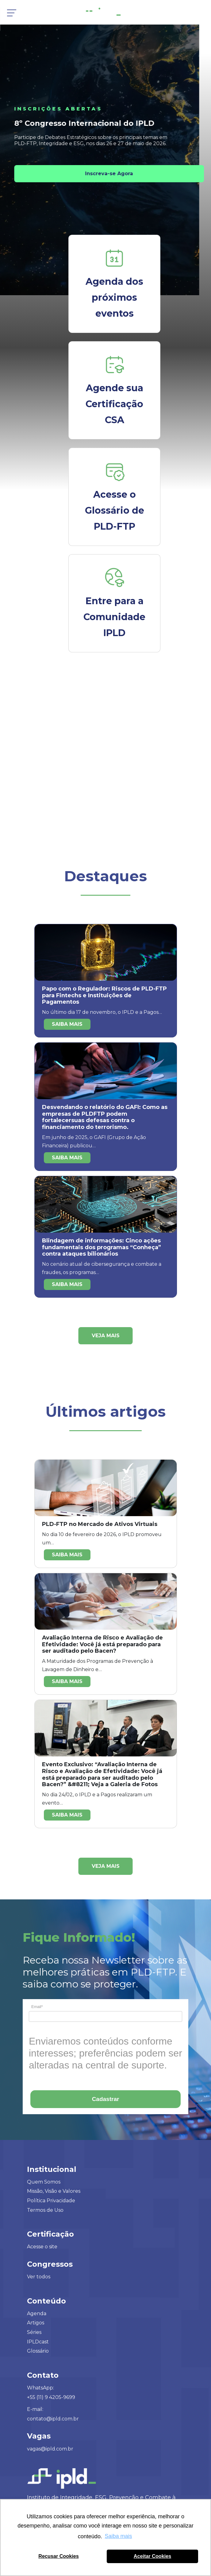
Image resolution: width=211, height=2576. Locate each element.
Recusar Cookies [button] (58, 2556)
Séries (34, 2332)
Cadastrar (105, 2099)
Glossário (38, 2351)
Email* (37, 2006)
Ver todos (38, 2277)
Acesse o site (42, 2247)
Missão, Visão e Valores (53, 2191)
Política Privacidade (51, 2200)
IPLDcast (38, 2342)
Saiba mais (67, 1024)
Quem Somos (43, 2182)
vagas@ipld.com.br (50, 2449)
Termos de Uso (45, 2210)
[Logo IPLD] (106, 10)
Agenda (36, 2313)
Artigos (35, 2323)
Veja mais (106, 1335)
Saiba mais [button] (118, 2536)
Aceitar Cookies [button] (152, 2556)
